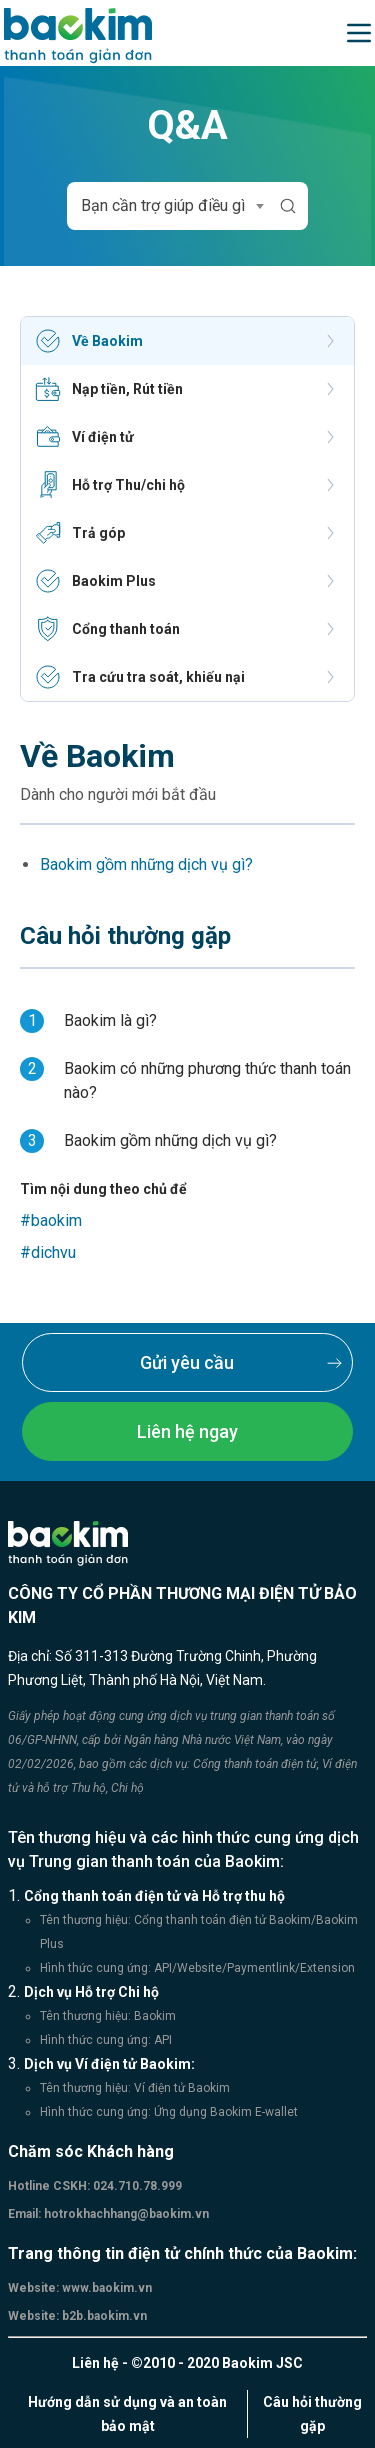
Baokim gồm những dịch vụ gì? (146, 864)
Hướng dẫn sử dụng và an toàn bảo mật (127, 2414)
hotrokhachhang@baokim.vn (125, 2214)
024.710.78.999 (136, 2186)
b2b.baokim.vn (103, 2316)
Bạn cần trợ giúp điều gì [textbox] (163, 205)
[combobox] (169, 206)
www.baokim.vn (105, 2288)
